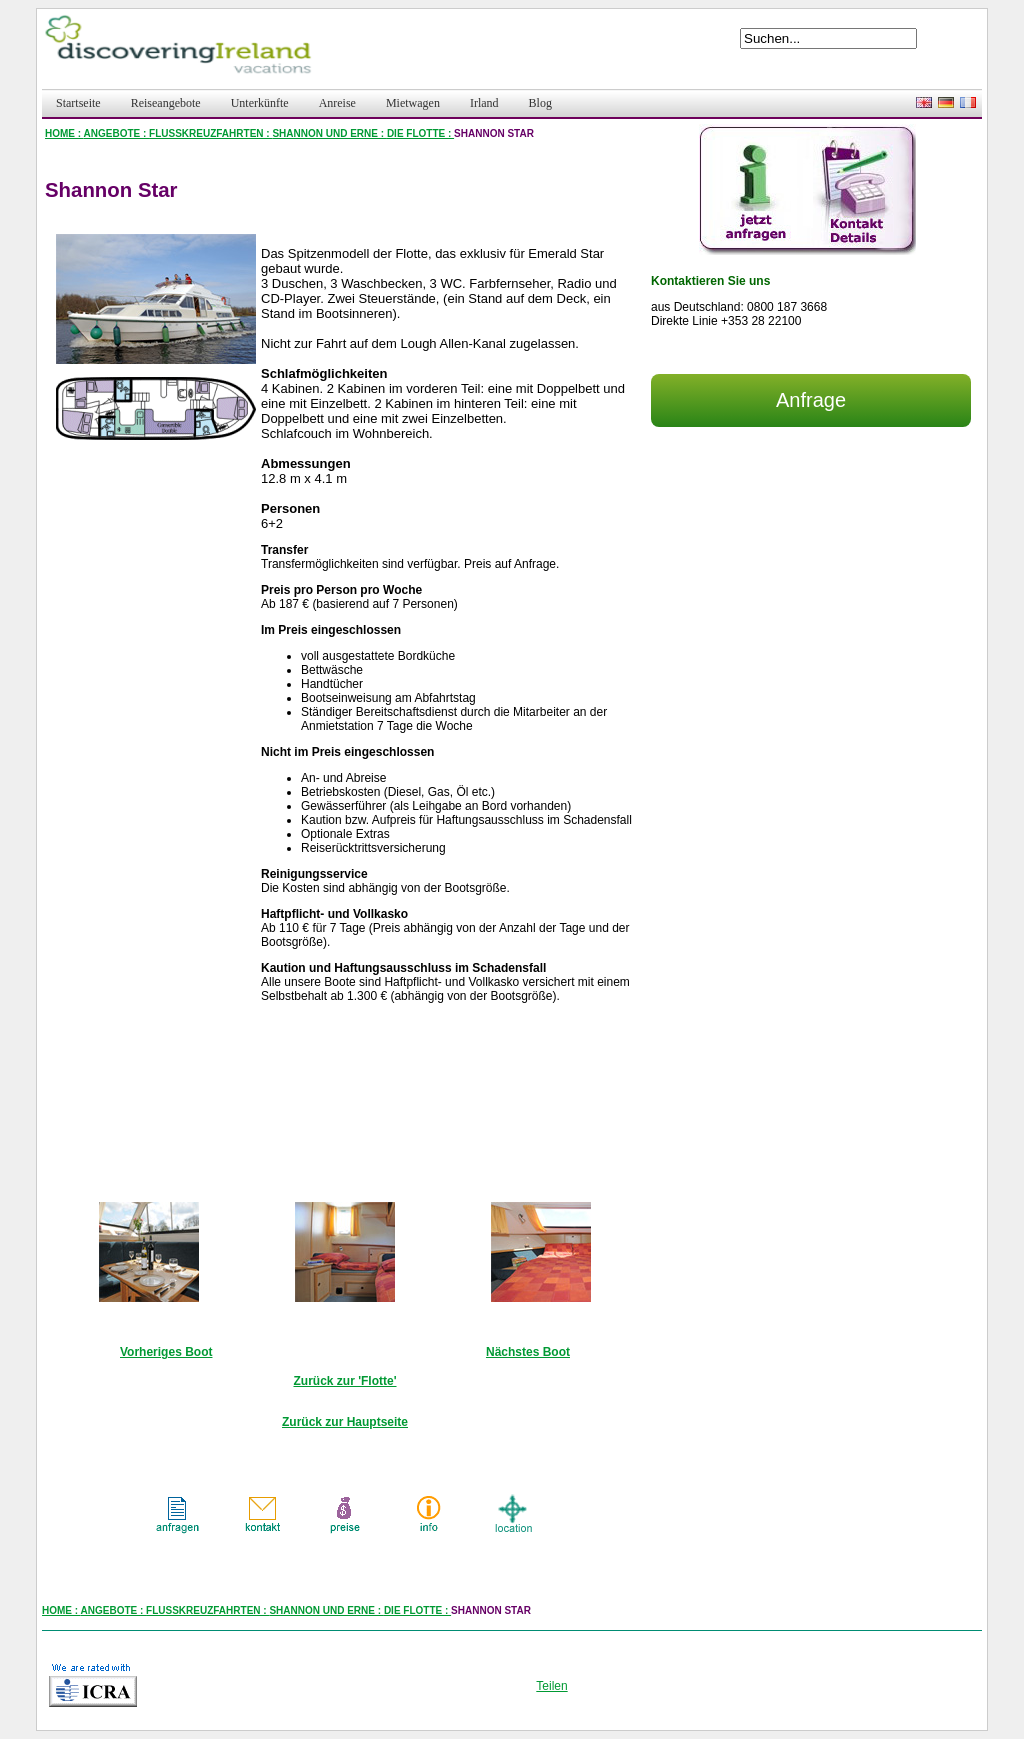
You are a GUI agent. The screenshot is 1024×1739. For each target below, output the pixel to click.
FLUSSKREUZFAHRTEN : (210, 133)
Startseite (78, 103)
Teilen (551, 1686)
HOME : (64, 133)
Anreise (337, 103)
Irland (484, 103)
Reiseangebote (166, 103)
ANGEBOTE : (117, 133)
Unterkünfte (260, 103)
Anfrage (811, 400)
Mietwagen (413, 103)
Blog (540, 103)
